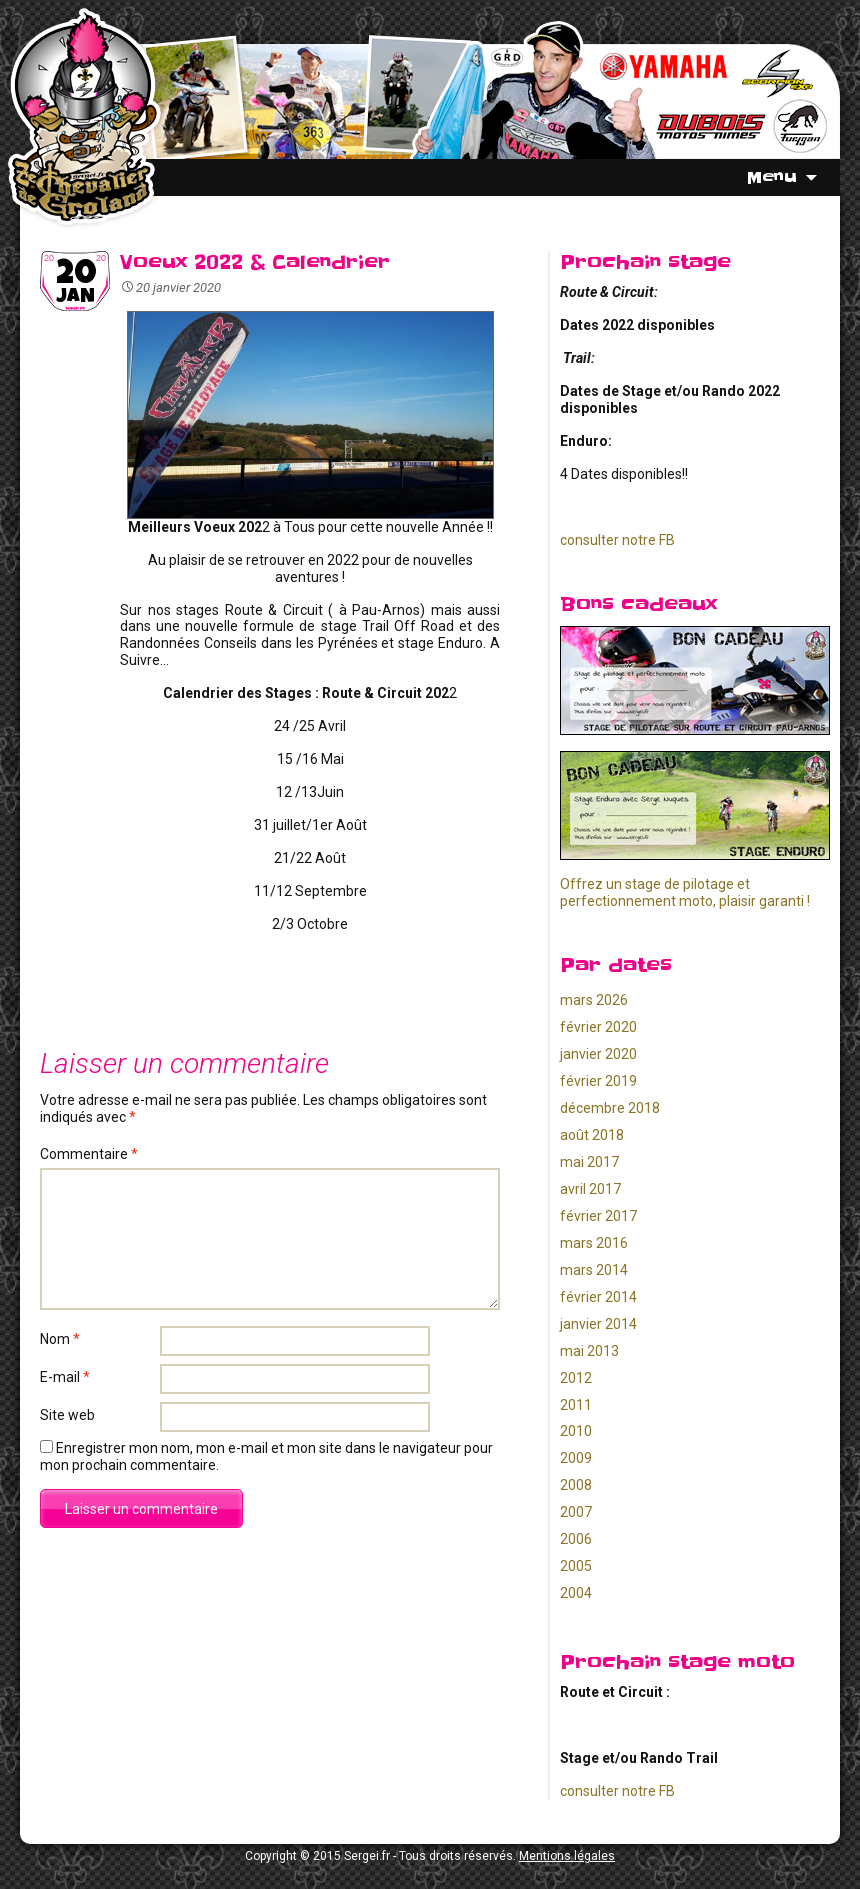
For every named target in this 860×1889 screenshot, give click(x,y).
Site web (67, 1415)
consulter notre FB (617, 540)
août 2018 (592, 1135)
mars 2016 (594, 1243)
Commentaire (89, 1154)
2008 (576, 1485)
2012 (576, 1378)
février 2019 (598, 1081)
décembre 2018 (610, 1108)
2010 (576, 1431)
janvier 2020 (598, 1054)
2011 (576, 1405)
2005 (576, 1566)
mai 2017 (589, 1162)
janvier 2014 (598, 1324)
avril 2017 (590, 1189)
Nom (60, 1339)
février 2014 (598, 1297)
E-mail (65, 1377)
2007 (576, 1512)
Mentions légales (567, 1856)
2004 (576, 1593)
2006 (576, 1539)
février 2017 (598, 1216)
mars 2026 (594, 1000)
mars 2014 (594, 1270)
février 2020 (598, 1027)
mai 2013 (589, 1351)
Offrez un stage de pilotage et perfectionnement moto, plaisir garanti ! (685, 892)
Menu (772, 177)
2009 (576, 1458)
